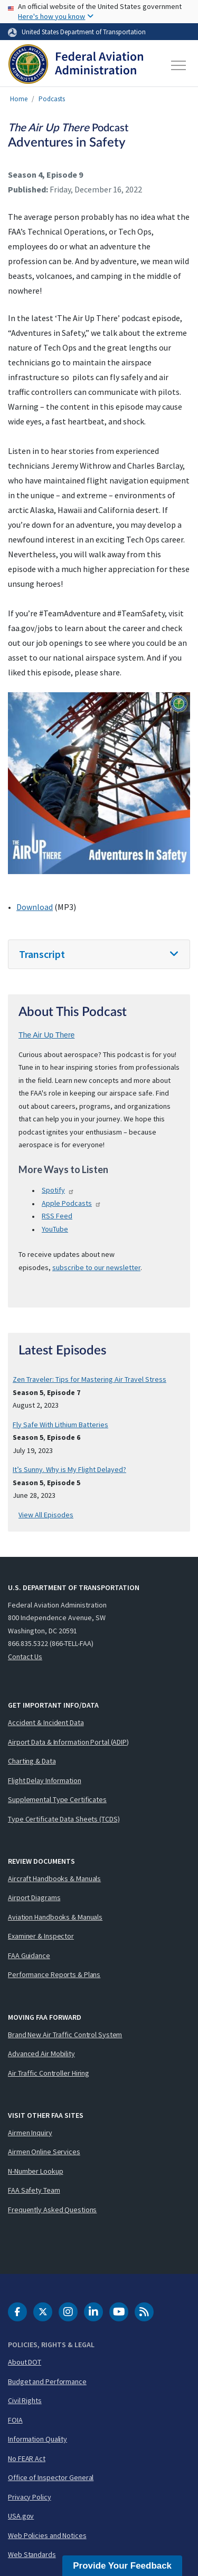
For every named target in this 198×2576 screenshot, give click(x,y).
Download (34, 907)
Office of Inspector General (50, 2477)
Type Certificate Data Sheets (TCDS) (64, 1819)
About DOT (24, 2362)
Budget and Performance (47, 2381)
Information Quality (37, 2439)
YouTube (55, 1229)
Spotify (58, 1190)
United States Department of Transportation (84, 31)
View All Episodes (45, 1514)
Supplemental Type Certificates (57, 1799)
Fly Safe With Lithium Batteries (60, 1424)
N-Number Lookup (35, 2171)
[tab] (99, 954)
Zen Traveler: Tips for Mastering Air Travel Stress (89, 1379)
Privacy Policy (29, 2497)
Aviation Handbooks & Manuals (55, 1917)
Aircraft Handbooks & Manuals (54, 1878)
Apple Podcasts (71, 1203)
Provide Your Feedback (122, 2566)
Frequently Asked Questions (52, 2209)
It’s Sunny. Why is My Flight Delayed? (69, 1469)
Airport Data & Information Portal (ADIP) (68, 1742)
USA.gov (21, 2516)
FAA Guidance (29, 1955)
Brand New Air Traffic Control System (65, 2034)
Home (18, 98)
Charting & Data (32, 1761)
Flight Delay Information (44, 1780)
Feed (57, 1216)
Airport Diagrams (34, 1897)
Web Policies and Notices (47, 2535)
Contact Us (25, 1656)
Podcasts (52, 98)
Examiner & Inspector (41, 1936)
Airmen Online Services (44, 2151)
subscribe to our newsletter (96, 1267)
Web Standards (32, 2554)
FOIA (15, 2420)
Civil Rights (25, 2400)
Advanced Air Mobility (41, 2053)
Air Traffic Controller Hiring (48, 2073)
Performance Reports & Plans (54, 1974)
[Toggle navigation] (179, 65)
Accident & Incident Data (46, 1722)
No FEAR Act (26, 2458)
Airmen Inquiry (30, 2132)
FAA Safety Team (34, 2190)
